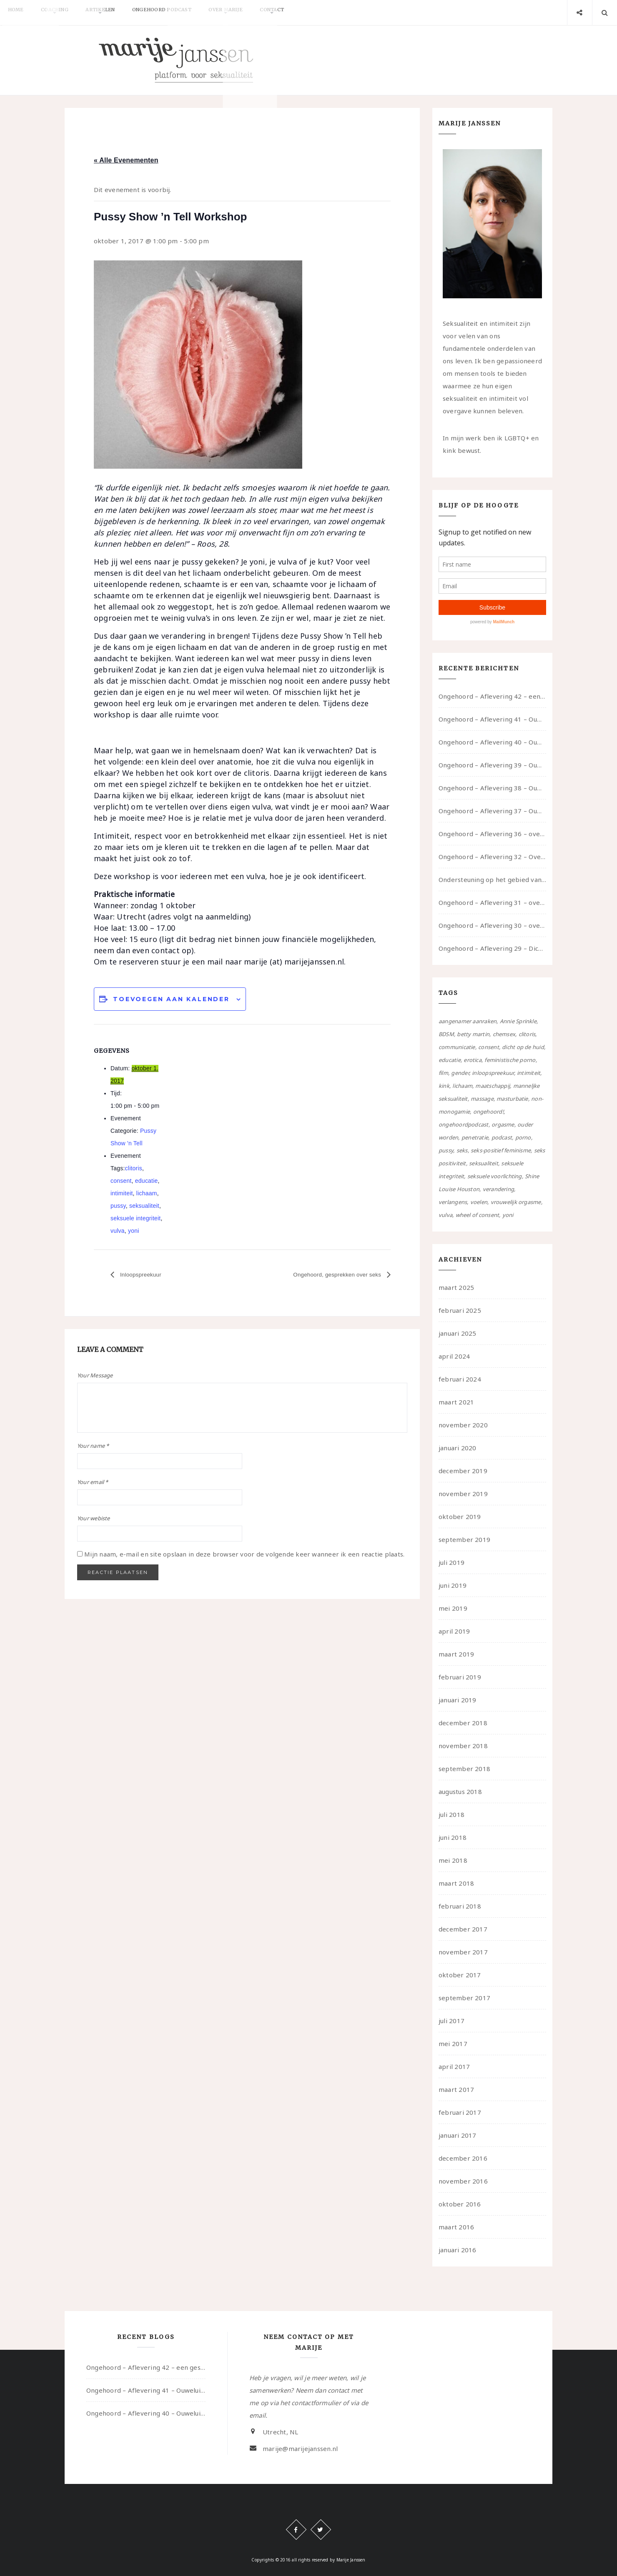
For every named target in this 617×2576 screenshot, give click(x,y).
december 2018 (463, 1723)
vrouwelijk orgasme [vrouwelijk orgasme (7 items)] (516, 1202)
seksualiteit (144, 1205)
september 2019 (464, 1539)
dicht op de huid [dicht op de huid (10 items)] (523, 1047)
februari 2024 (460, 1379)
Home (19, 12)
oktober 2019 (460, 1516)
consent (121, 1180)
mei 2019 (453, 1608)
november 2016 (463, 2181)
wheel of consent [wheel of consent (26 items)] (477, 1215)
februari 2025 (460, 1310)
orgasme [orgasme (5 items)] (503, 1124)
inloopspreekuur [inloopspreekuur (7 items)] (493, 1073)
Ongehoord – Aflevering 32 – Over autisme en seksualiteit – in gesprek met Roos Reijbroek (492, 856)
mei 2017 (453, 2043)
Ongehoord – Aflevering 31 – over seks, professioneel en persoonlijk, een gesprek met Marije (492, 902)
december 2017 (463, 1929)
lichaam (146, 1193)
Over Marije (253, 12)
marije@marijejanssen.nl (300, 2448)
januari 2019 (458, 1700)
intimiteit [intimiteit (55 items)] (528, 1073)
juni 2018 (453, 1837)
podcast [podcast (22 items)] (502, 1137)
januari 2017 (458, 2135)
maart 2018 (456, 1883)
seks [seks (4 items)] (462, 1150)
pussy (118, 1205)
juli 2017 (451, 2020)
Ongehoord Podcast (183, 12)
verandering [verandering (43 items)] (498, 1189)
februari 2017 (460, 2112)
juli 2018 (451, 1814)
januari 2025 (458, 1333)
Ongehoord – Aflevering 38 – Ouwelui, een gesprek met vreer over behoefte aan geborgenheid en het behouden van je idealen (492, 788)
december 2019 (463, 1471)
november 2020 (463, 1425)
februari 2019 (460, 1677)
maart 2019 (456, 1654)
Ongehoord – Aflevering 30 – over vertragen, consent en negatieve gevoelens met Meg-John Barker (492, 925)
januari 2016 (458, 2250)
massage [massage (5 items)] (482, 1098)
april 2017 (454, 2066)
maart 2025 (456, 1287)
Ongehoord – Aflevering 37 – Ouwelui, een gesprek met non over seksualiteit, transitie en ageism (492, 811)
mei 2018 (453, 1860)
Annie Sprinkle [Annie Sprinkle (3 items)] (518, 1021)
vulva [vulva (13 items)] (445, 1215)
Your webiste (93, 1518)
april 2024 (454, 1356)
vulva (117, 1230)
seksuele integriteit (135, 1218)
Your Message (95, 1375)
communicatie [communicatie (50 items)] (457, 1047)
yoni (133, 1230)
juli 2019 (451, 1562)
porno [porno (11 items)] (523, 1137)
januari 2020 (458, 1448)
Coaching (64, 12)
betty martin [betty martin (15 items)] (473, 1034)
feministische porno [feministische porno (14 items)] (509, 1060)
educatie (146, 1180)
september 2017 (464, 1998)
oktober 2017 (460, 1975)
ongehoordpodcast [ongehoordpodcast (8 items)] (464, 1124)
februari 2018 (460, 1906)
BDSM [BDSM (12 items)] (446, 1034)
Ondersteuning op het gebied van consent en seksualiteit (492, 879)
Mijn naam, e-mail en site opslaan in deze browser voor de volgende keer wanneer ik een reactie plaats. (244, 1554)
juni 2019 (453, 1585)
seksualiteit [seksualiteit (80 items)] (483, 1163)
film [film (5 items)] (443, 1073)
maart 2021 (456, 1402)
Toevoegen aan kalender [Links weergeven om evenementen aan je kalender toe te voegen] (171, 999)
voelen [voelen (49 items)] (478, 1202)
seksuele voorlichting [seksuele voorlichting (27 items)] (494, 1176)
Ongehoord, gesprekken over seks (329, 1274)
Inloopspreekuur (144, 1274)
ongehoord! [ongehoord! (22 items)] (488, 1111)
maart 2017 (456, 2089)
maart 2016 (456, 2227)
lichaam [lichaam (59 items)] (462, 1085)
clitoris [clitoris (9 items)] (527, 1034)
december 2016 (463, 2158)
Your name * (93, 1445)
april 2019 (454, 1631)
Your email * (92, 1482)
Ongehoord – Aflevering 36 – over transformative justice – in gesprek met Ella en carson (492, 834)
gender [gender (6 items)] (460, 1073)
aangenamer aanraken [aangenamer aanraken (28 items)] (468, 1021)
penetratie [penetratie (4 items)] (474, 1137)
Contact (305, 12)
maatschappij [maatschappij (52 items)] (492, 1085)
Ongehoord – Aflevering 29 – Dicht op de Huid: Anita (492, 948)
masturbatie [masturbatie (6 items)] (512, 1098)
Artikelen (115, 12)
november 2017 (463, 1952)
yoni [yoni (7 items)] (508, 1215)
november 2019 (463, 1493)
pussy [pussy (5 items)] (446, 1150)
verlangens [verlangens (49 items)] (453, 1202)
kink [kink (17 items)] (444, 1085)
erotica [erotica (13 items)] (473, 1060)
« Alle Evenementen (126, 160)
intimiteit (121, 1193)
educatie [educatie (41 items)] (450, 1060)
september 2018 (464, 1768)
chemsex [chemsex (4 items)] (504, 1034)
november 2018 (463, 1745)
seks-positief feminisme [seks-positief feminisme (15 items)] (501, 1150)
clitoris (133, 1168)
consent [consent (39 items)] (488, 1047)
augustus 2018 (460, 1791)
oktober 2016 (460, 2204)
